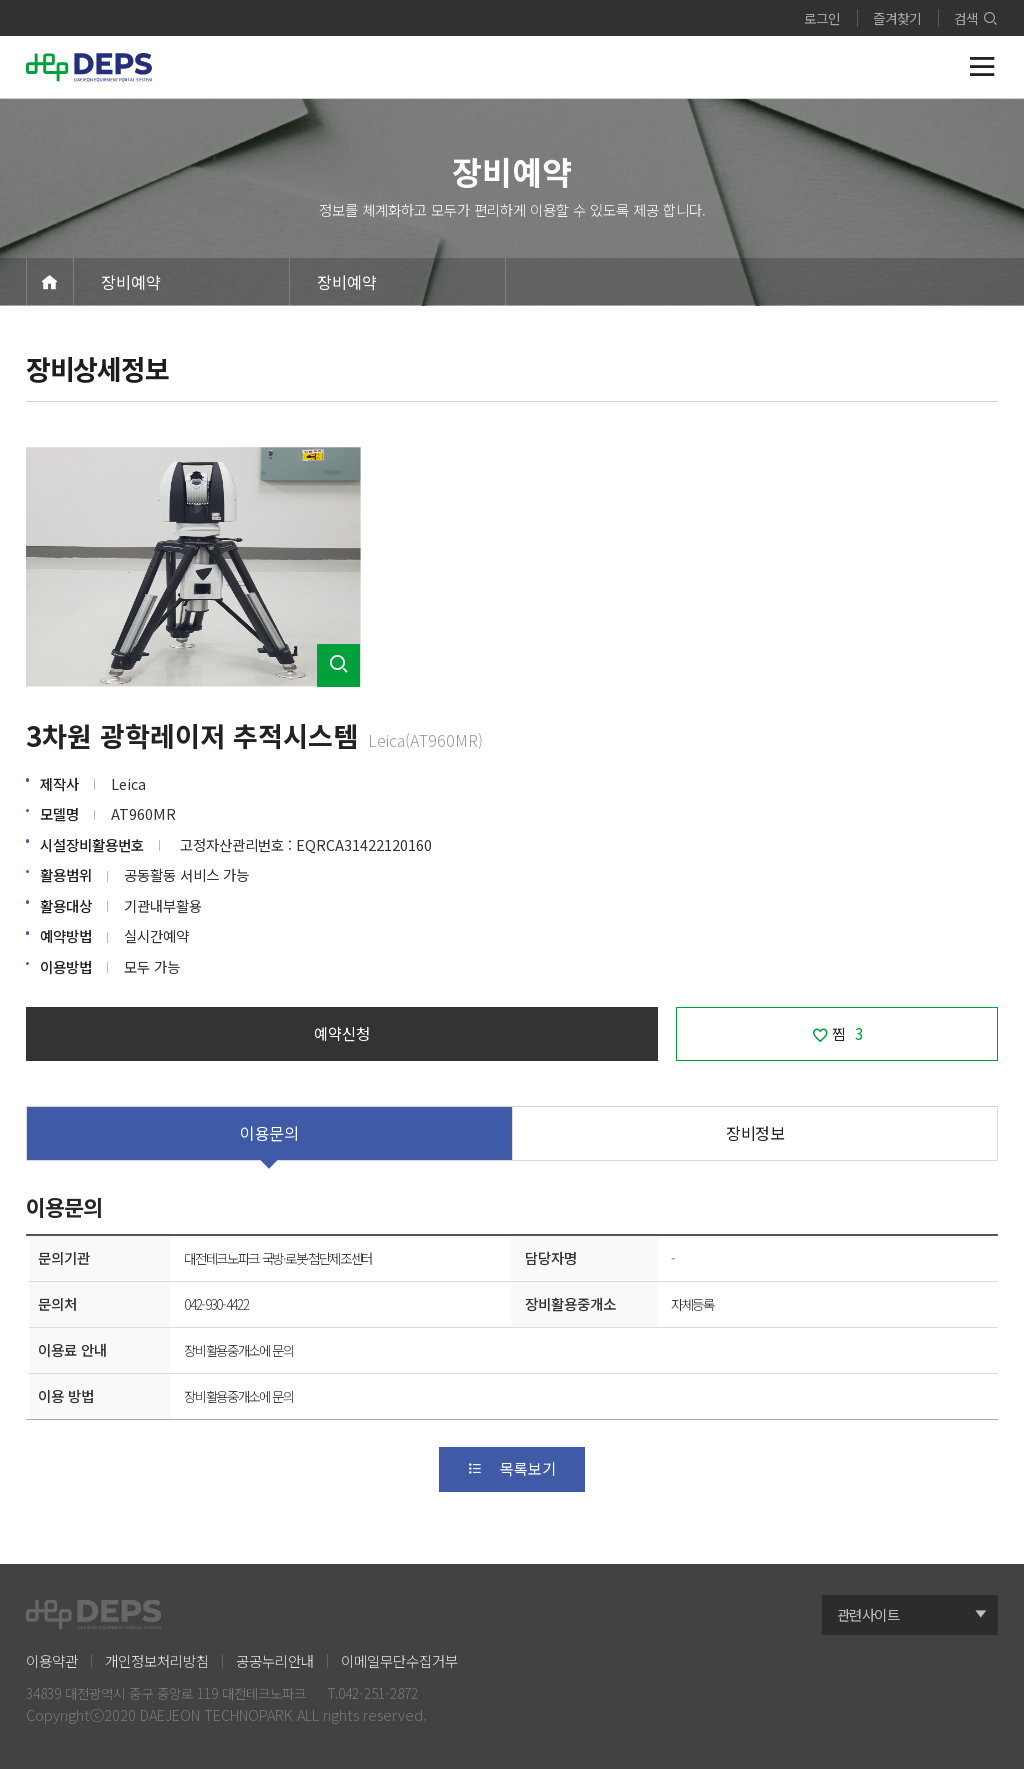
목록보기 (511, 1468)
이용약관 (52, 1660)
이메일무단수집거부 (399, 1660)
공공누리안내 (275, 1660)
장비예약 (131, 282)
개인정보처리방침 (157, 1660)
